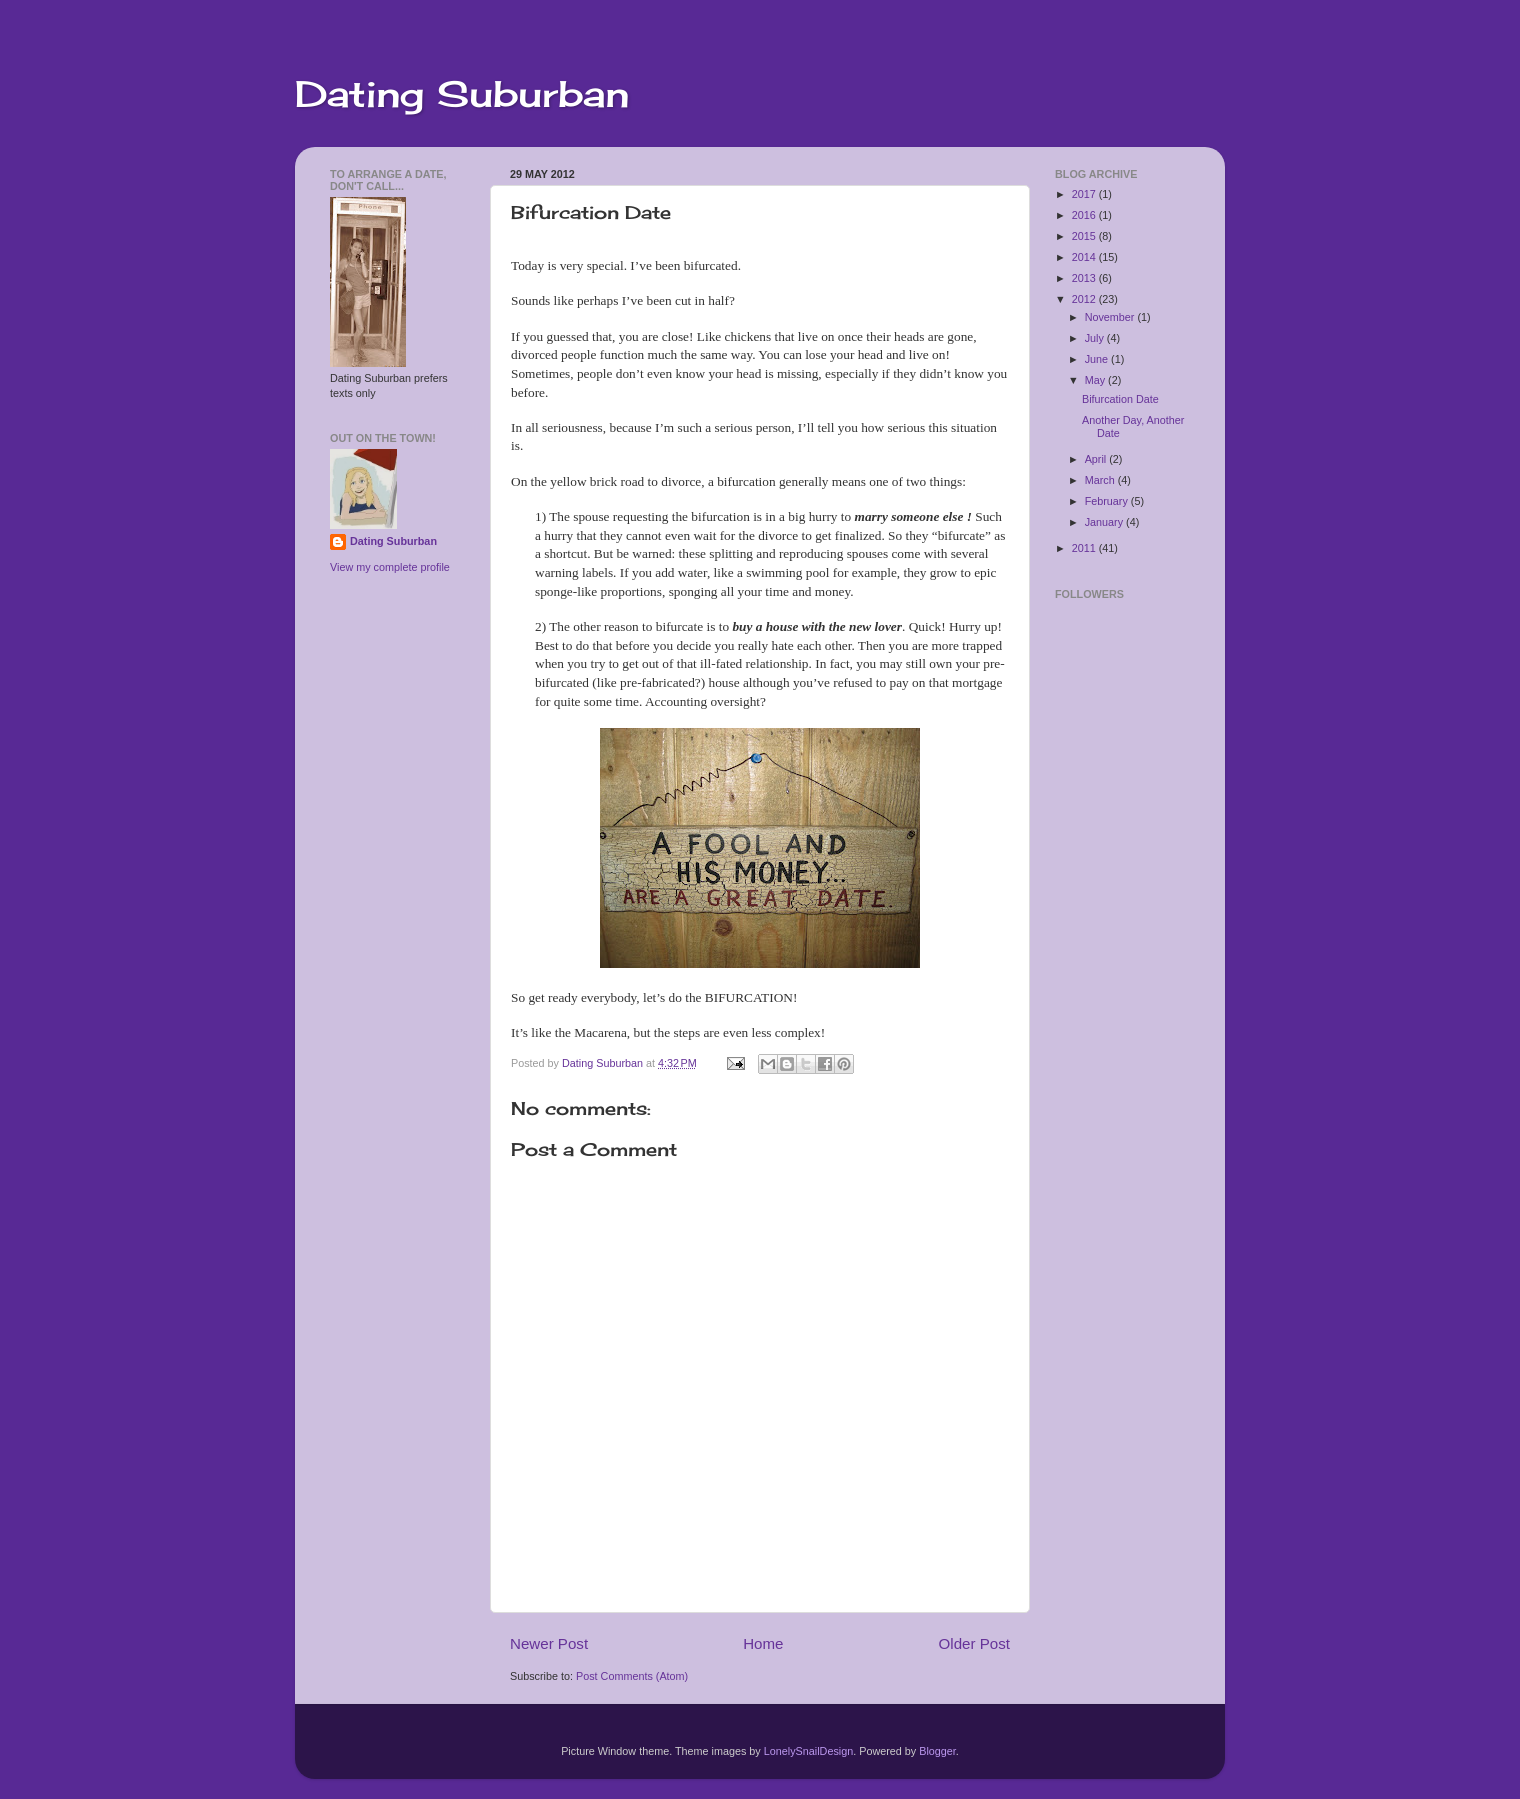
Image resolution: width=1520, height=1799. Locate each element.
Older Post (974, 1643)
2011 (1085, 548)
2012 (1085, 299)
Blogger (937, 1751)
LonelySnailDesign (808, 1751)
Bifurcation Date (1120, 399)
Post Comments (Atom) (632, 1676)
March (1101, 480)
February (1108, 501)
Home (763, 1643)
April (1097, 459)
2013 (1085, 278)
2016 (1085, 215)
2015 (1085, 236)
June (1098, 359)
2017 (1085, 194)
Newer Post (549, 1643)
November (1111, 317)
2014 (1085, 257)
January (1105, 522)
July (1096, 338)
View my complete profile (390, 567)
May (1096, 380)
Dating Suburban (462, 94)
